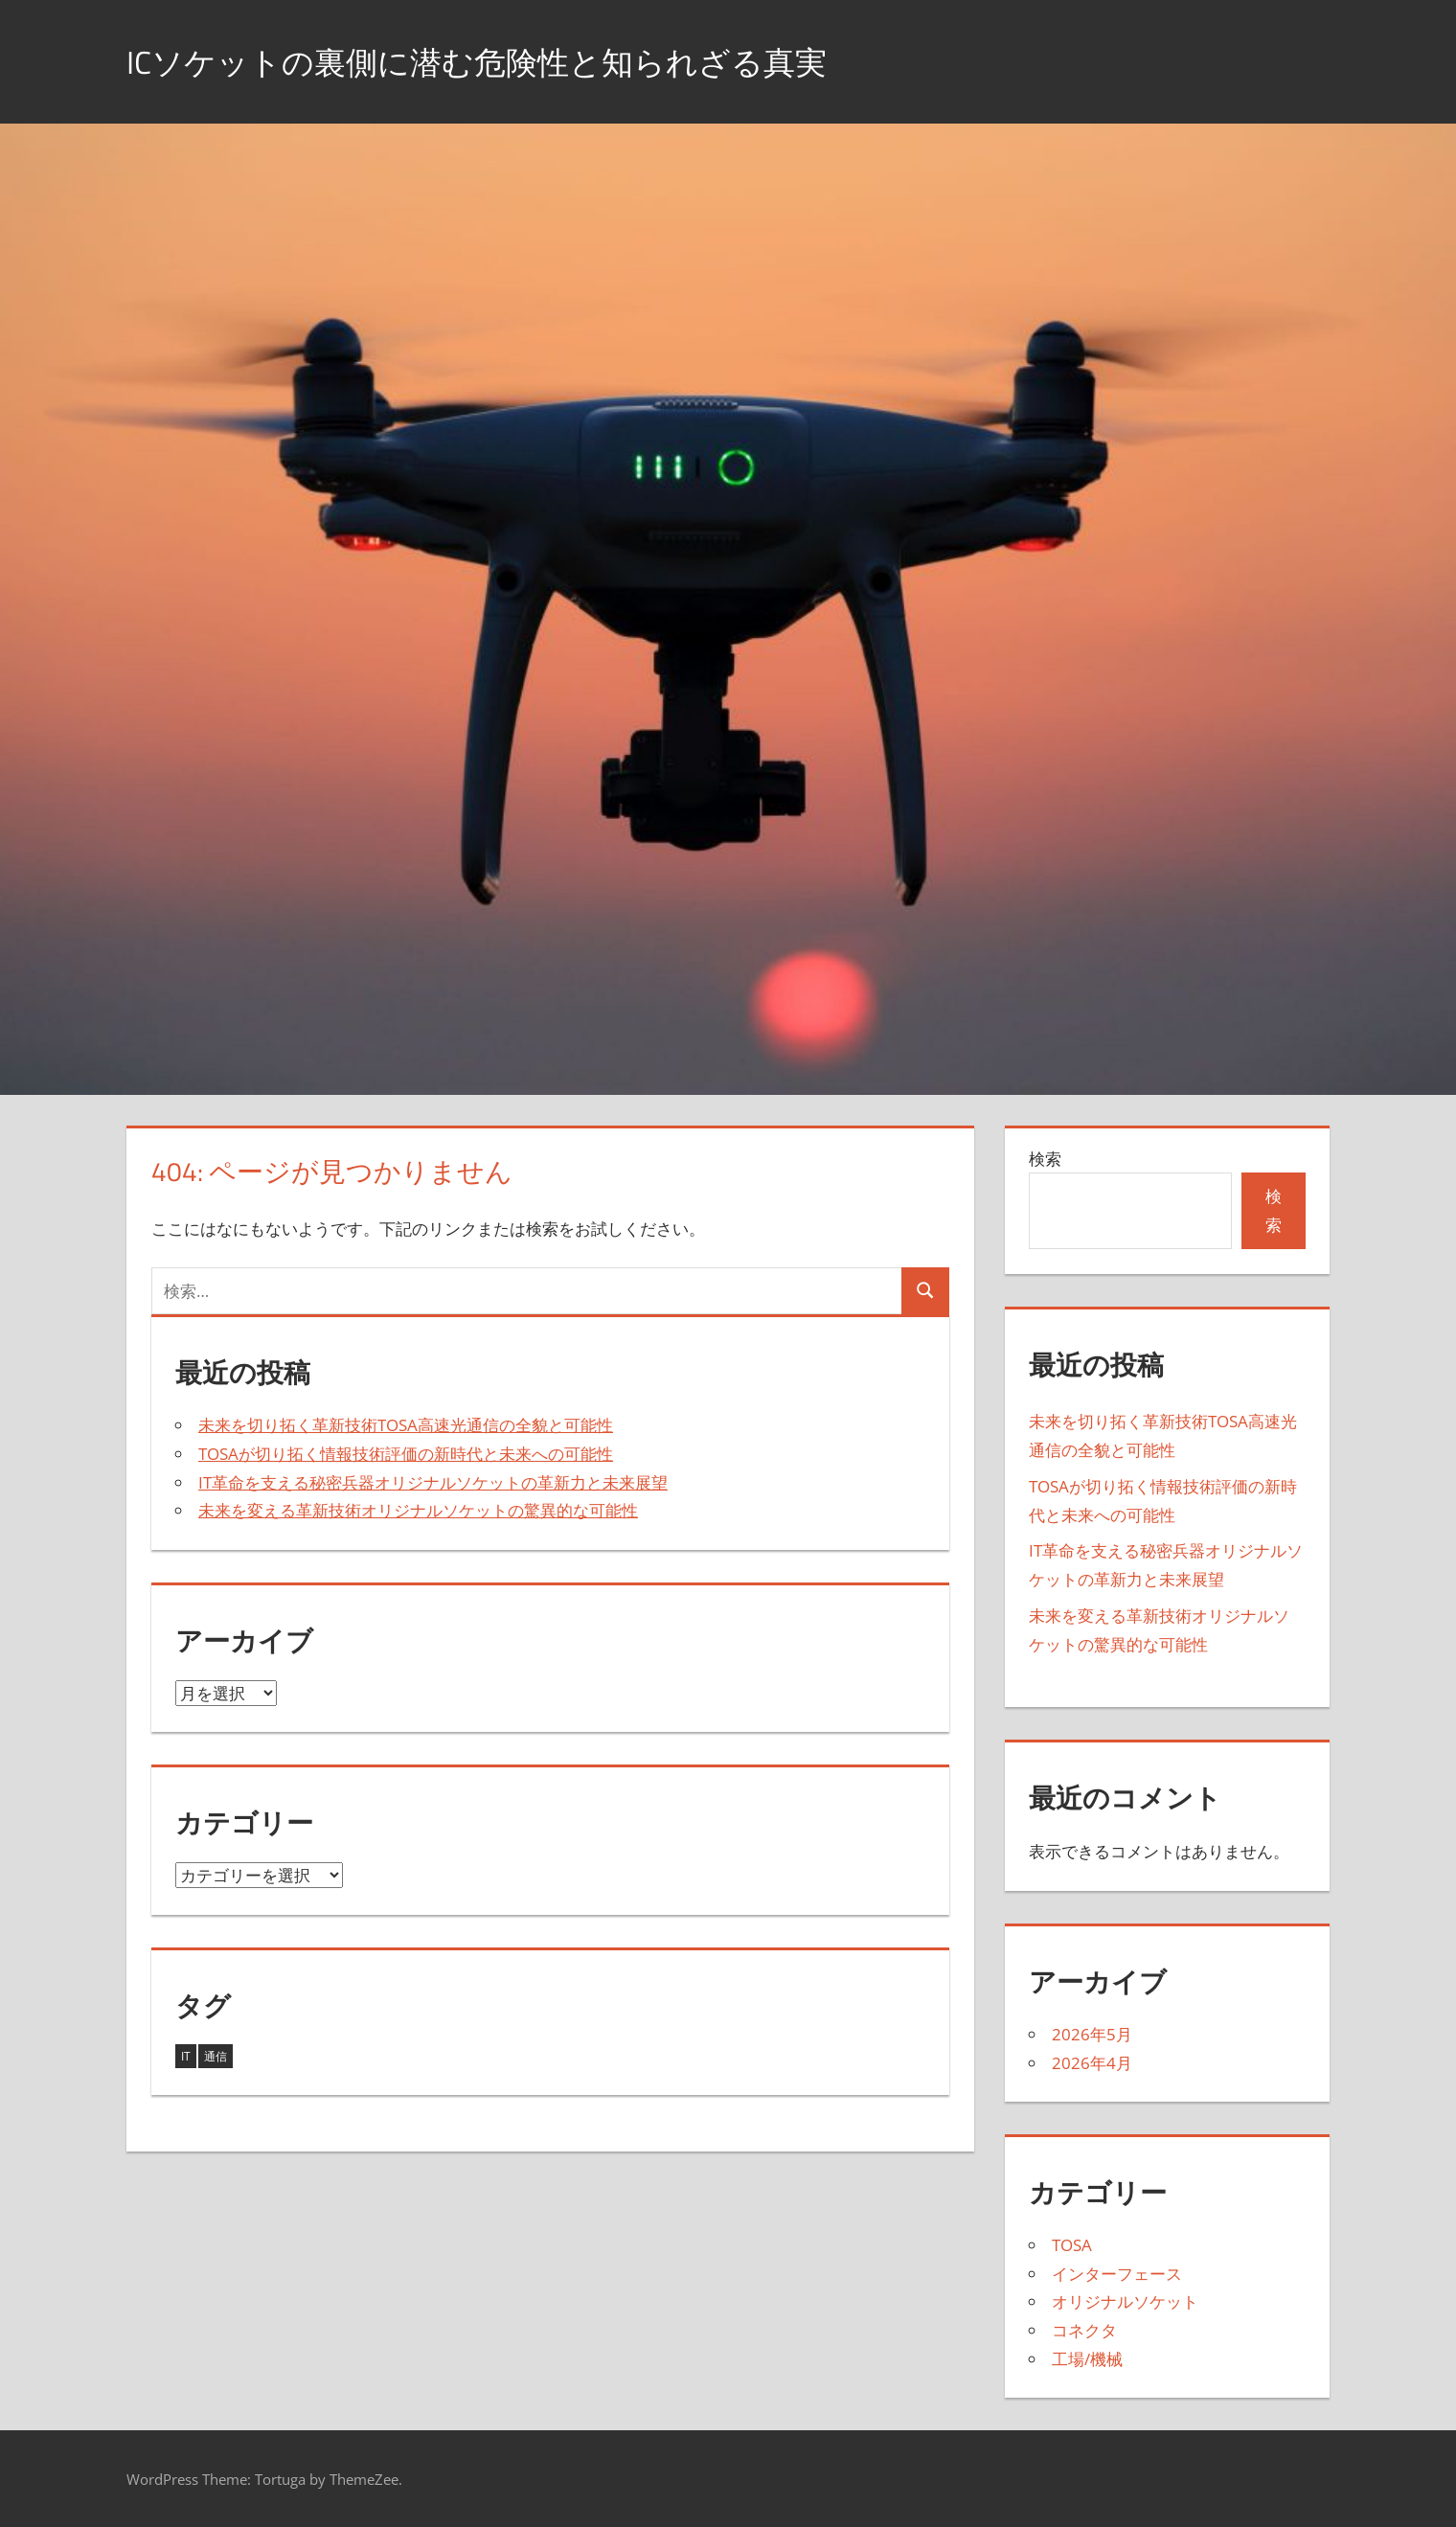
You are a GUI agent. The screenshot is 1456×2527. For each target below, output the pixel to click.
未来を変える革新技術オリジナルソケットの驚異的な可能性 (418, 1510)
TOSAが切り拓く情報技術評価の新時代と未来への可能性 (405, 1454)
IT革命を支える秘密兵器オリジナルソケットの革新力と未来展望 (433, 1482)
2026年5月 (1092, 2034)
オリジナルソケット (1125, 2301)
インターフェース (1117, 2274)
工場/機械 (1087, 2359)
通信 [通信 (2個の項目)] (215, 2056)
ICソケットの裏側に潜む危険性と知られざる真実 (508, 60)
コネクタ (1084, 2330)
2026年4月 (1092, 2063)
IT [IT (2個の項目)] (186, 2056)
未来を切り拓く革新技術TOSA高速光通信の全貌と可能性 (405, 1425)
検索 (1045, 1159)
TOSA (1072, 2245)
